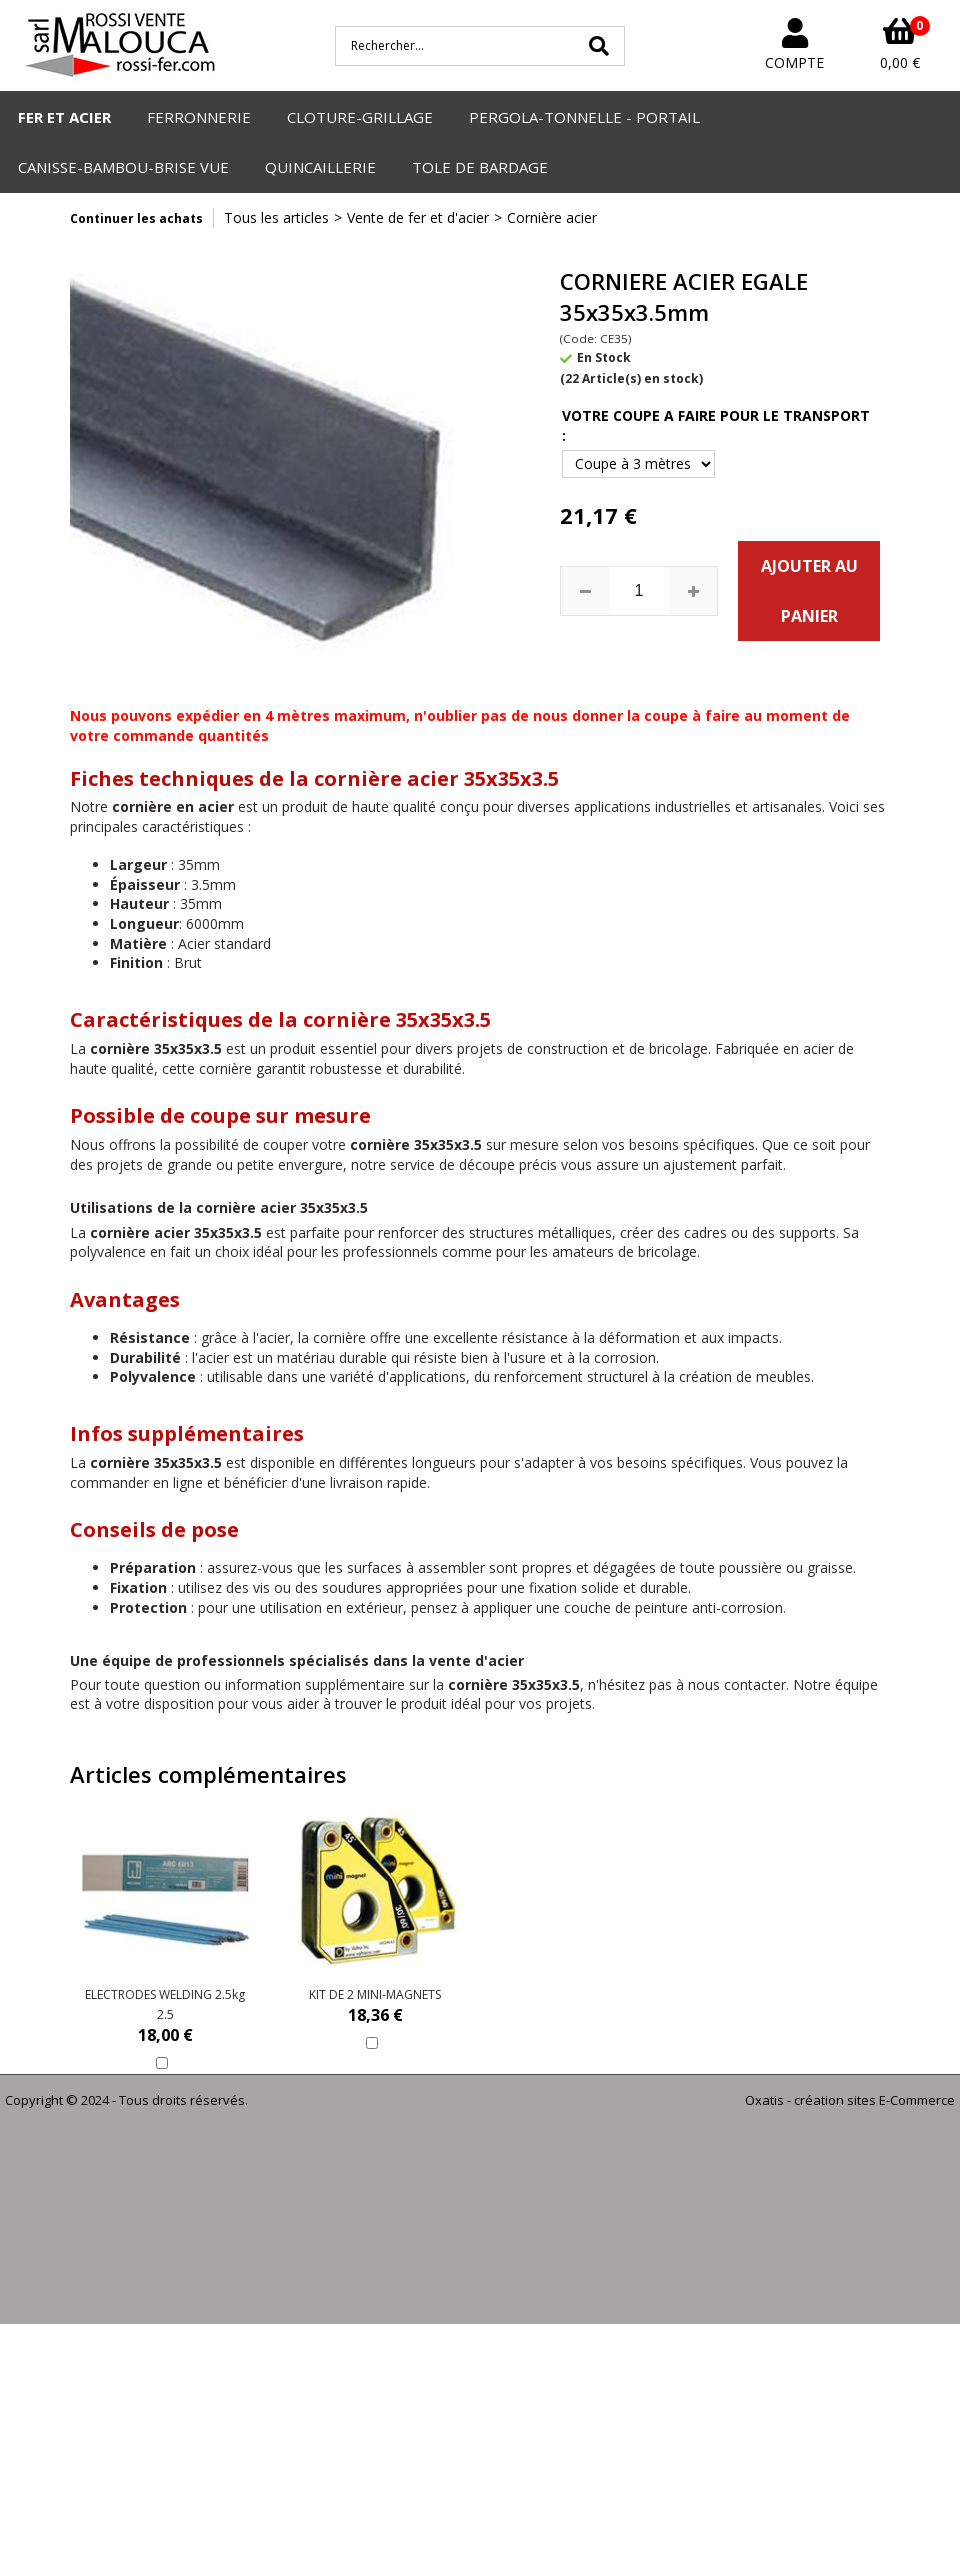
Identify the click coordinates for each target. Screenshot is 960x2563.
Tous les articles (276, 217)
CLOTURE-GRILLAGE (360, 117)
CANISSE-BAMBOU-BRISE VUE (123, 167)
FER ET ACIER (64, 117)
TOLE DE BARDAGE (480, 167)
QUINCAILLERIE (320, 167)
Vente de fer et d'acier (418, 217)
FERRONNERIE (199, 117)
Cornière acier (552, 217)
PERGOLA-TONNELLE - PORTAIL (584, 117)
